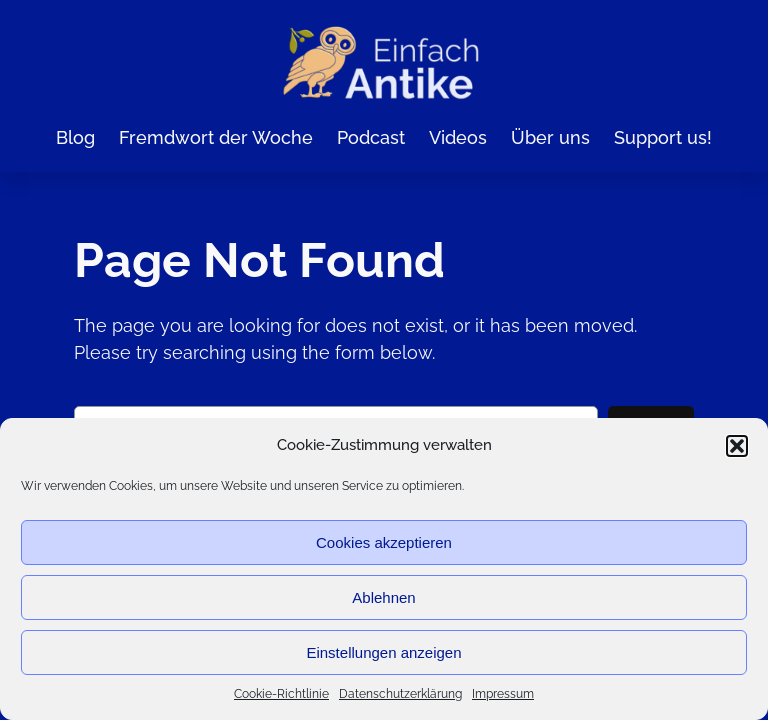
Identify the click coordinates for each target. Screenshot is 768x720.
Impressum (503, 694)
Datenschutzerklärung (400, 694)
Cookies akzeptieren (384, 542)
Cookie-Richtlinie (281, 694)
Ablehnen (383, 597)
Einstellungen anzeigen (383, 652)
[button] (737, 446)
